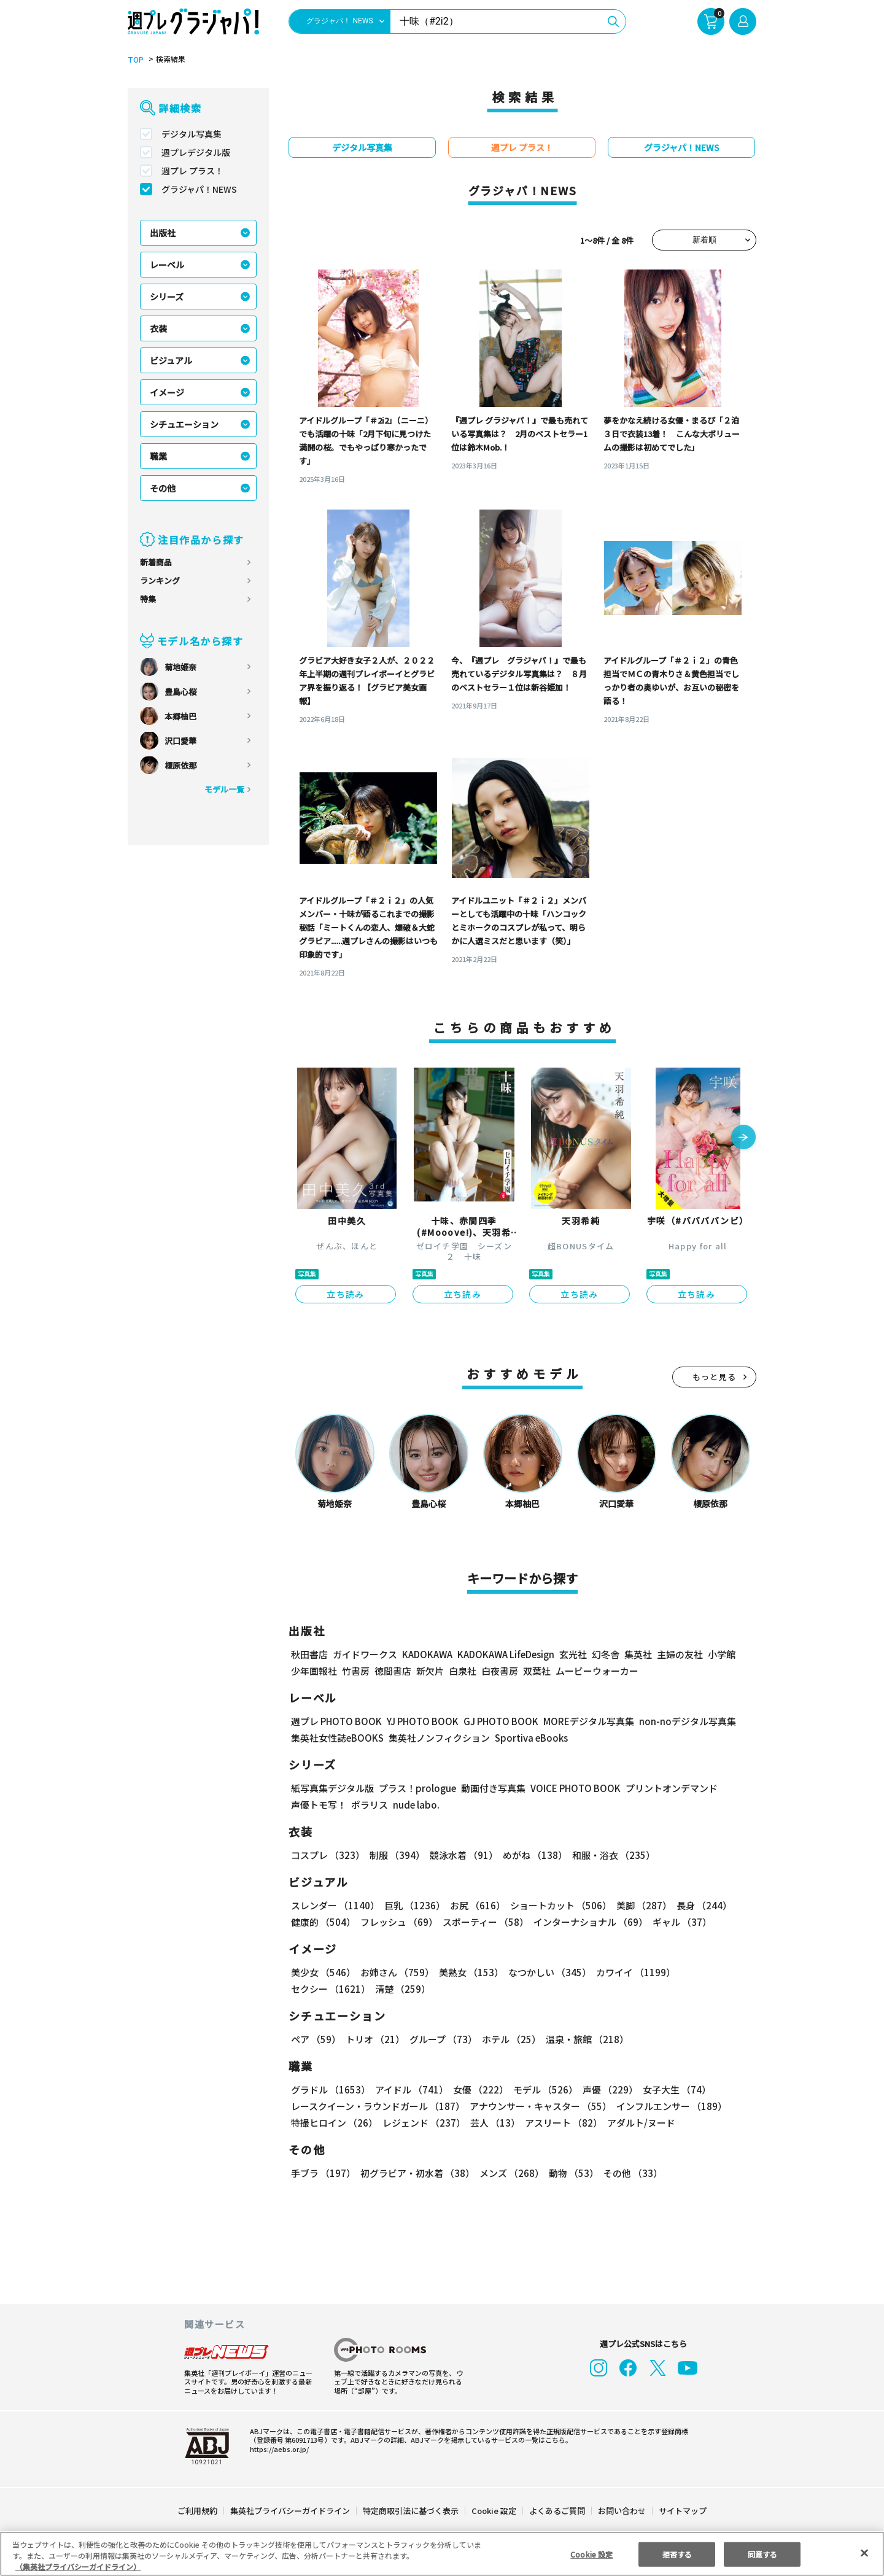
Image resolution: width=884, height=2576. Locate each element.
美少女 (322, 1972)
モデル (541, 2089)
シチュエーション (184, 424)
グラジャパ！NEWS (198, 189)
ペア (315, 2039)
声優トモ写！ (318, 1804)
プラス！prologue (416, 1788)
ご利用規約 (198, 2511)
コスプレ (327, 1855)
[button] (743, 1138)
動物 (570, 2173)
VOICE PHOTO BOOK (572, 1788)
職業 (158, 456)
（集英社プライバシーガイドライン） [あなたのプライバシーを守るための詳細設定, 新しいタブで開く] (78, 2566)
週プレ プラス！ (192, 171)
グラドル (330, 2089)
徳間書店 (392, 1670)
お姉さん (395, 1972)
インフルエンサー (669, 2106)
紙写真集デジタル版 (332, 1788)
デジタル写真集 (191, 134)
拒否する (677, 2553)
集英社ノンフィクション (437, 1737)
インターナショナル (588, 1921)
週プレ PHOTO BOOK (335, 1721)
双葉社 (537, 1670)
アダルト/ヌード (638, 2122)
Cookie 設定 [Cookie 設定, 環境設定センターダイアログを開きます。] (592, 2553)
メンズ (509, 2173)
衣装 (158, 328)
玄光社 (571, 1654)
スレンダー (334, 1905)
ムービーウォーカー (597, 1670)
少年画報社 (314, 1670)
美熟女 (468, 1972)
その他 (163, 488)
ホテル (509, 2039)
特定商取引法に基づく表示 (411, 2511)
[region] (442, 2553)
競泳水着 (461, 1855)
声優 (605, 2089)
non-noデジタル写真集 (679, 1721)
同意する (762, 2553)
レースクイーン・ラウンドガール (377, 2106)
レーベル (167, 264)
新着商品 (156, 562)
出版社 (163, 233)
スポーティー (483, 1921)
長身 (697, 1905)
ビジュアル (171, 360)
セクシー (714, 1972)
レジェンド (422, 2122)
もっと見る (714, 1377)
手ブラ (322, 2173)
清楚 (318, 1988)
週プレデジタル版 (195, 152)
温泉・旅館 (584, 2039)
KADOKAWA (427, 1654)
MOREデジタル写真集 (581, 1721)
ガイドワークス (365, 1654)
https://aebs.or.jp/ (277, 2449)
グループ (441, 2039)
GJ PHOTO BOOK (495, 1721)
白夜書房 (499, 1670)
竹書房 (356, 1670)
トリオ (374, 2039)
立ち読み (346, 1294)
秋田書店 (309, 1654)
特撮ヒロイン (334, 2122)
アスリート (560, 2122)
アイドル (410, 2089)
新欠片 (430, 1670)
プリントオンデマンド (666, 1788)
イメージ (167, 392)
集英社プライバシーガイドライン (291, 2511)
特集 (148, 599)
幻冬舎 (604, 1654)
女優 (478, 2089)
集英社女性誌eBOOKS (336, 1737)
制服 (395, 1855)
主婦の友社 (679, 1654)
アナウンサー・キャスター (539, 2106)
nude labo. (415, 1804)
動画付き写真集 (491, 1788)
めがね (532, 1855)
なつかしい (546, 1972)
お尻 (474, 1905)
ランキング (160, 580)
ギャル (679, 1921)
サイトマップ (682, 2511)
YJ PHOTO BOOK (419, 1721)
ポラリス (369, 1804)
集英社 (636, 1654)
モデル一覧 (224, 789)
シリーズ (167, 296)
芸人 (493, 2122)
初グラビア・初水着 (416, 2173)
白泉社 (462, 1670)
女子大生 (671, 2089)
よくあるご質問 (556, 2511)
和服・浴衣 (609, 1855)
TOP (135, 59)
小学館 (720, 1654)
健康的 (322, 1921)
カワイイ (631, 1972)
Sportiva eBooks (528, 1737)
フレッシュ (397, 1921)
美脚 (638, 1905)
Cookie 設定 (494, 2511)
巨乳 (413, 1905)
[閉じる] (864, 2552)
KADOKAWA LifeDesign (505, 1654)
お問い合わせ (621, 2511)
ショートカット (556, 1905)
